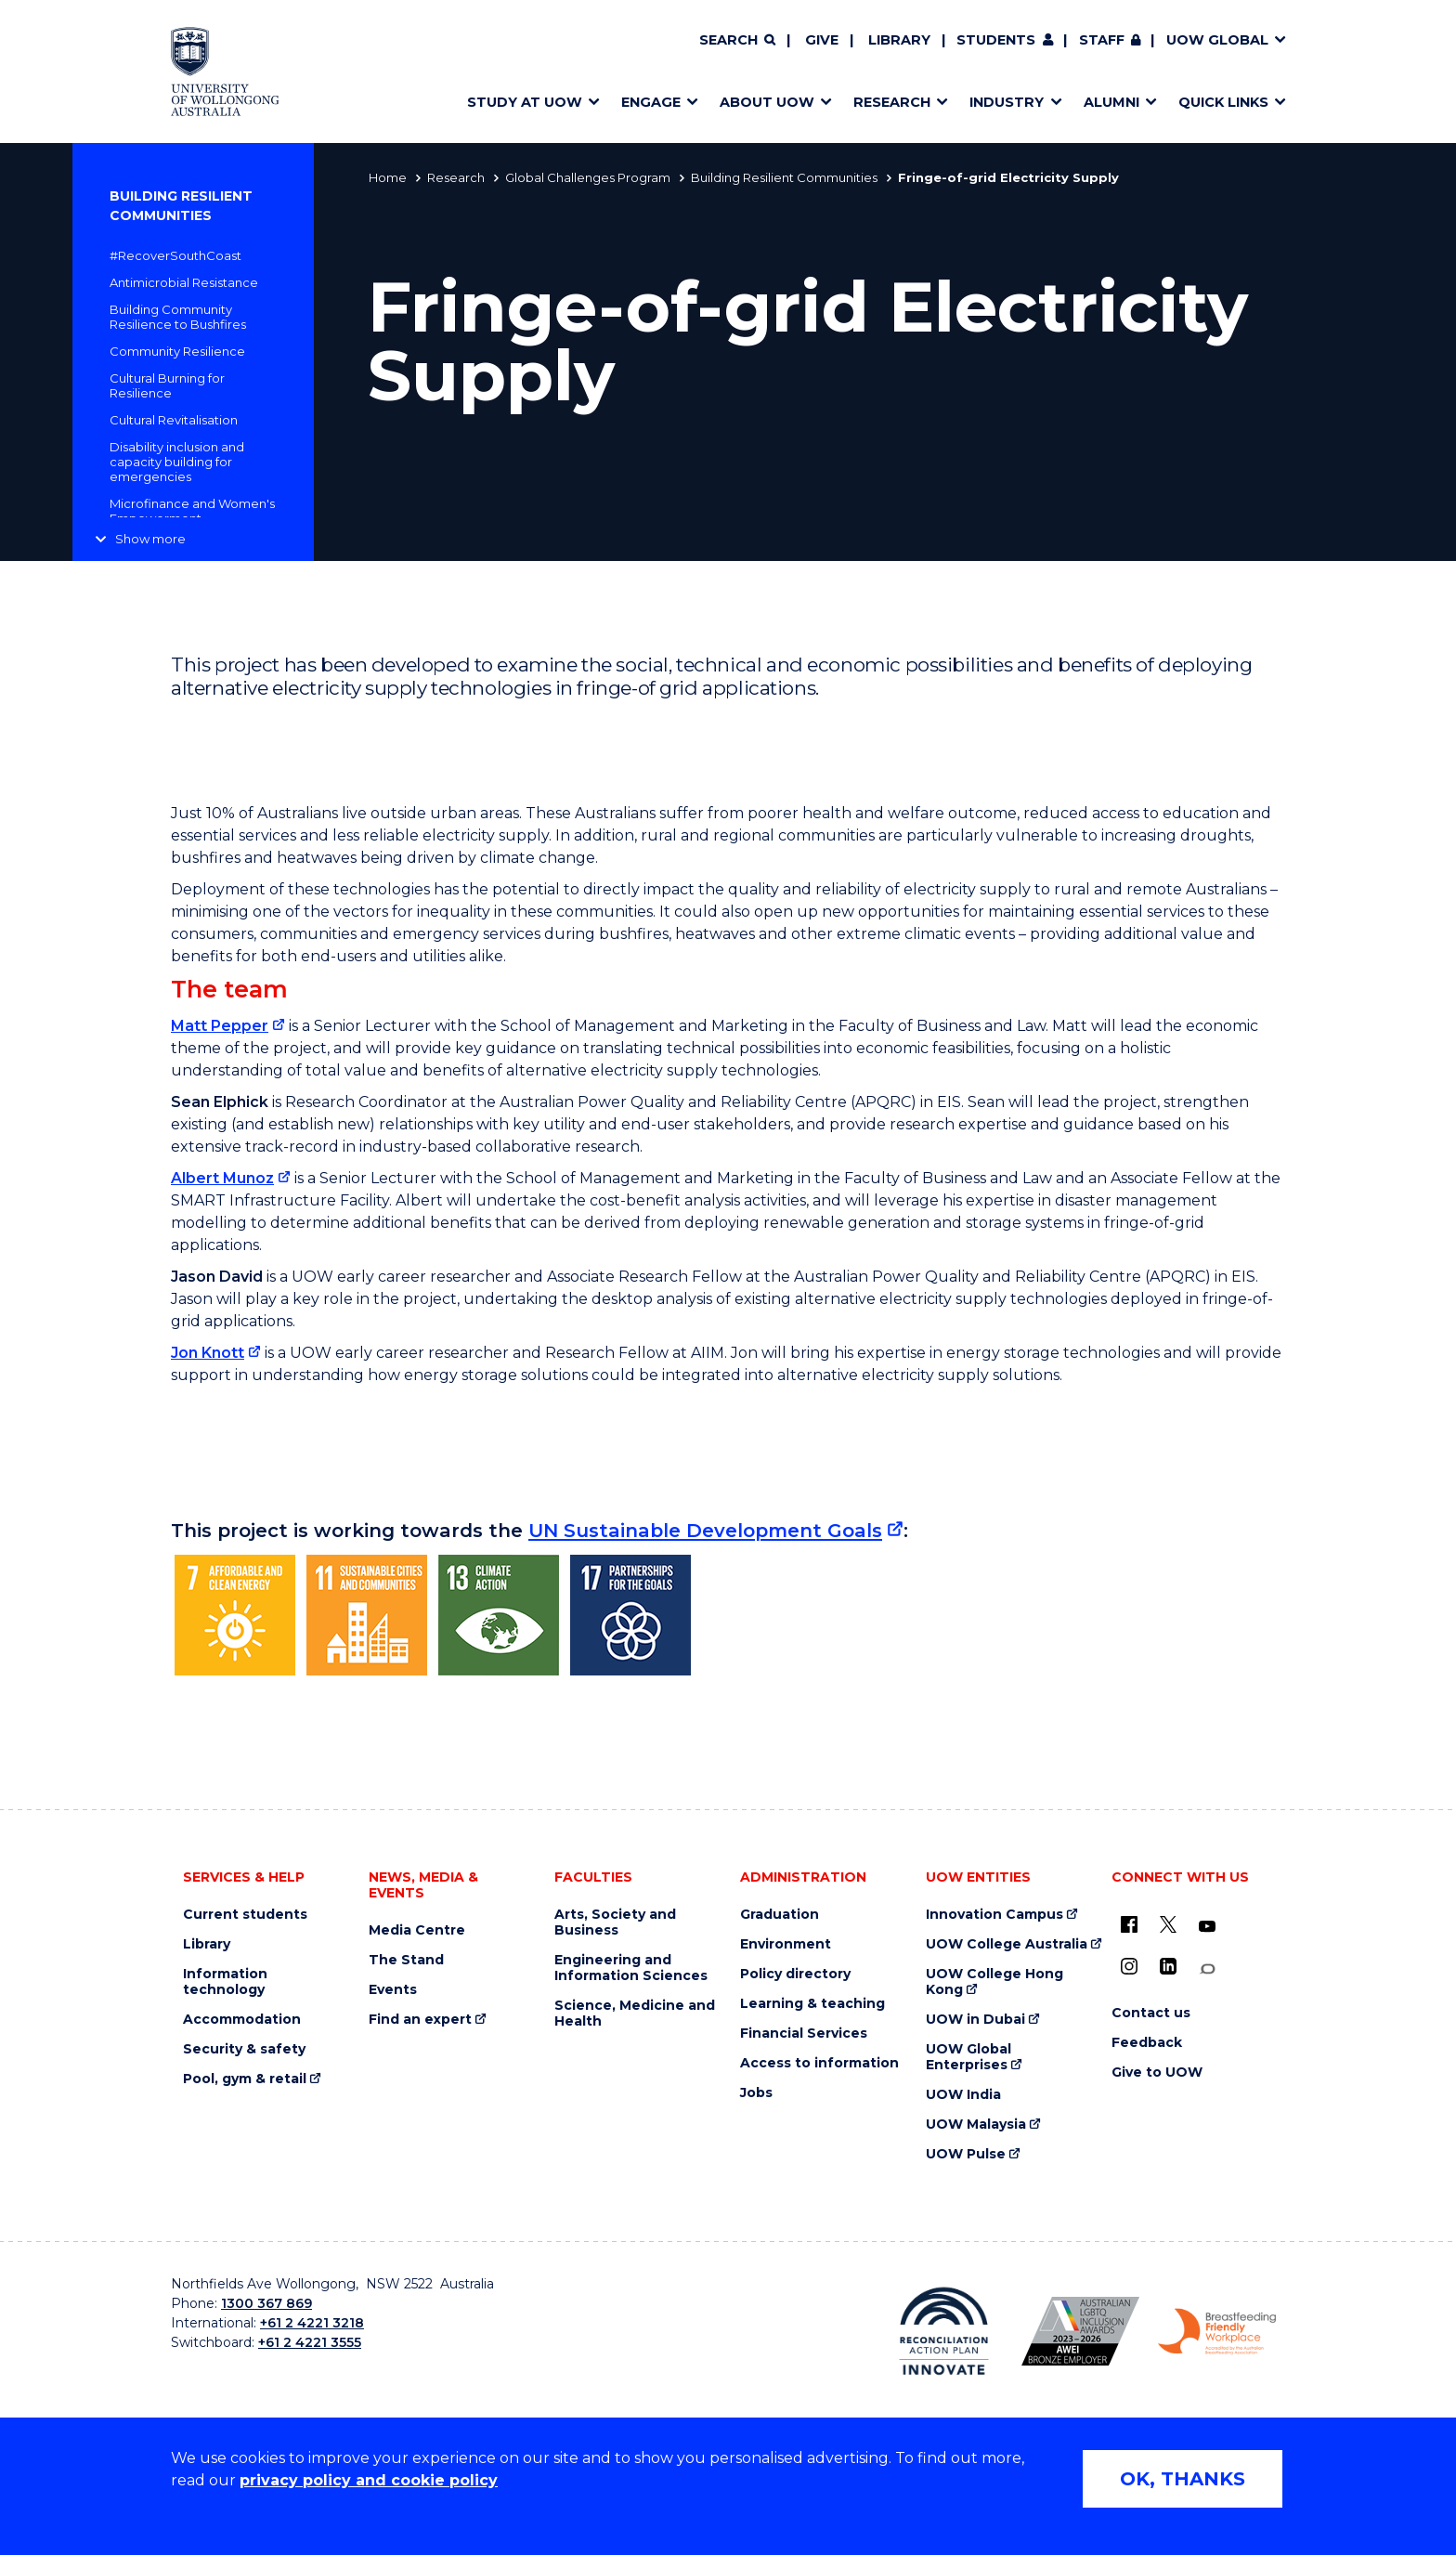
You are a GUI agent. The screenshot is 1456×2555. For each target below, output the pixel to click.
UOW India (963, 2095)
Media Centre (417, 1930)
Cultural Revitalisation (174, 419)
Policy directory (795, 1974)
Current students (245, 1915)
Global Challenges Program (587, 177)
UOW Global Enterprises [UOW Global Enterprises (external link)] (968, 2057)
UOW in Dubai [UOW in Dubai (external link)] (975, 2019)
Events (393, 1990)
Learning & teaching (812, 2004)
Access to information (819, 2063)
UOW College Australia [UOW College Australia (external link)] (1006, 1944)
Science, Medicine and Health (634, 2013)
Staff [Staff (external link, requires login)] (1101, 40)
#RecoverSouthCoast (175, 255)
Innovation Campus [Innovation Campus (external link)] (994, 1915)
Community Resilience (177, 351)
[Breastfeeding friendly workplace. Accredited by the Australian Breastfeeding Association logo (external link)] (1217, 2332)
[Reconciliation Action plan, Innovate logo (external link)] (944, 2331)
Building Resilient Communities (784, 177)
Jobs (756, 2093)
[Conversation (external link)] (1207, 1969)
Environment (785, 1944)
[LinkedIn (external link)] (1168, 1966)
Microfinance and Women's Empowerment (192, 511)
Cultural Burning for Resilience (167, 385)
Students (995, 40)
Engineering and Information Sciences (631, 1968)
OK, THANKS (1182, 2479)
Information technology (225, 1982)
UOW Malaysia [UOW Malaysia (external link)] (976, 2124)
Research (456, 177)
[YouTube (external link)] (1207, 1927)
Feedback (1147, 2043)
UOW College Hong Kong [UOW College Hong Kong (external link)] (994, 1982)
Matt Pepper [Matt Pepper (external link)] (219, 1026)
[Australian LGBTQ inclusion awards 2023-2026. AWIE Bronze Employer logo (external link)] (1080, 2331)
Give (821, 40)
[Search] (737, 40)
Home (388, 177)
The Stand (406, 1960)
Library (899, 40)
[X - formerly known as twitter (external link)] (1168, 1924)
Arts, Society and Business (615, 1922)
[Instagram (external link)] (1129, 1966)
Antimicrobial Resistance (184, 282)
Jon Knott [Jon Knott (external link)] (207, 1353)
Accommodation (242, 2019)
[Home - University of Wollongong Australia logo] (225, 71)
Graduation (779, 1915)
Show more (150, 538)
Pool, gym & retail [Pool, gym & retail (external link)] (244, 2079)
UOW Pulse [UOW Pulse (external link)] (966, 2154)
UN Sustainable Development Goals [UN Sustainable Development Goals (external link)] (705, 1530)
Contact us (1151, 2013)
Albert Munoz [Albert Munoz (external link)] (222, 1178)
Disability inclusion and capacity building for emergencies (177, 461)
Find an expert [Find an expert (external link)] (420, 2019)
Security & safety (244, 2049)
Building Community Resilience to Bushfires (178, 317)
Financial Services (803, 2033)
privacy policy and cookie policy (369, 2480)
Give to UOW (1157, 2072)
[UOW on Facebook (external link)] (1129, 1924)
